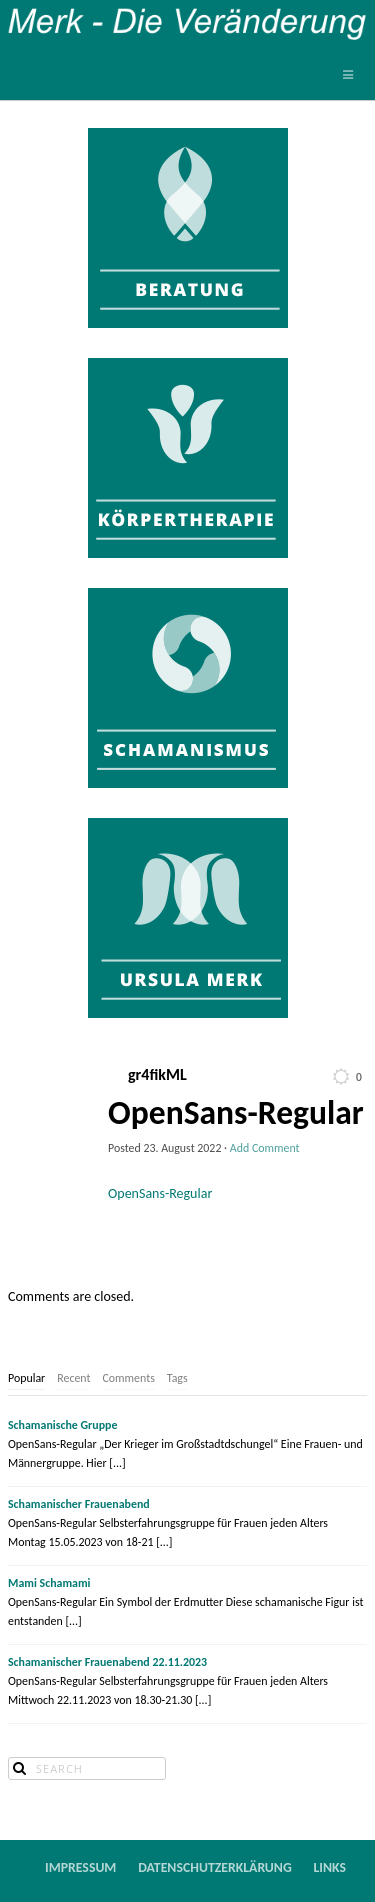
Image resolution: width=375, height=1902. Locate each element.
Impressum (80, 1867)
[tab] (26, 1379)
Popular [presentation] (26, 1378)
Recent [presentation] (73, 1378)
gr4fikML (157, 1075)
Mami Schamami (49, 1583)
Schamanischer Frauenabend (79, 1504)
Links (330, 1867)
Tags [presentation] (177, 1378)
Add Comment (265, 1148)
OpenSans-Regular (160, 1193)
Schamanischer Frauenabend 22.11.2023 (107, 1662)
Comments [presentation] (128, 1378)
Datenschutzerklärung (215, 1867)
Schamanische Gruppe (62, 1425)
